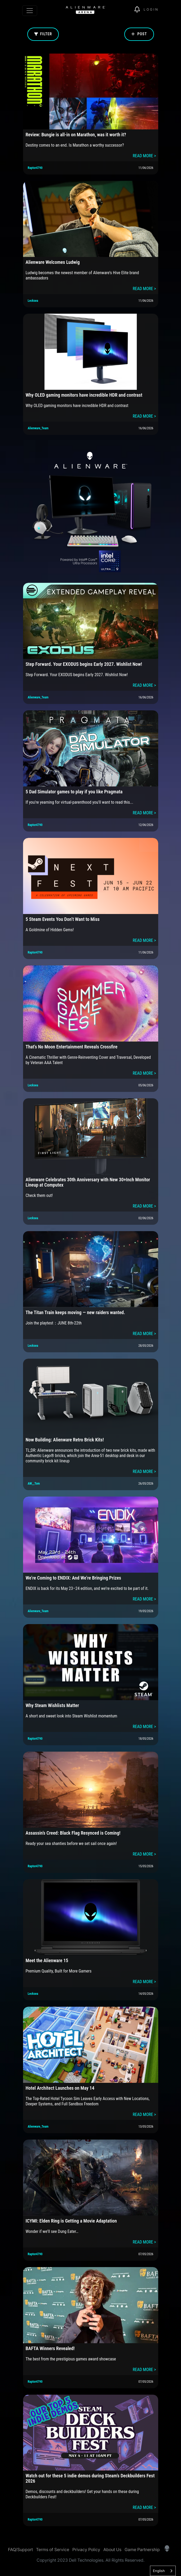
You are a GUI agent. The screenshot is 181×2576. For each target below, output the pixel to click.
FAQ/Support (20, 2549)
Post (139, 34)
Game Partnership (142, 2549)
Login (151, 9)
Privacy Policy (86, 2549)
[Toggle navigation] (29, 10)
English (159, 2571)
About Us (112, 2549)
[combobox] (163, 2571)
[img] (139, 9)
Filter (43, 34)
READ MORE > (144, 155)
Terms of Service (52, 2549)
